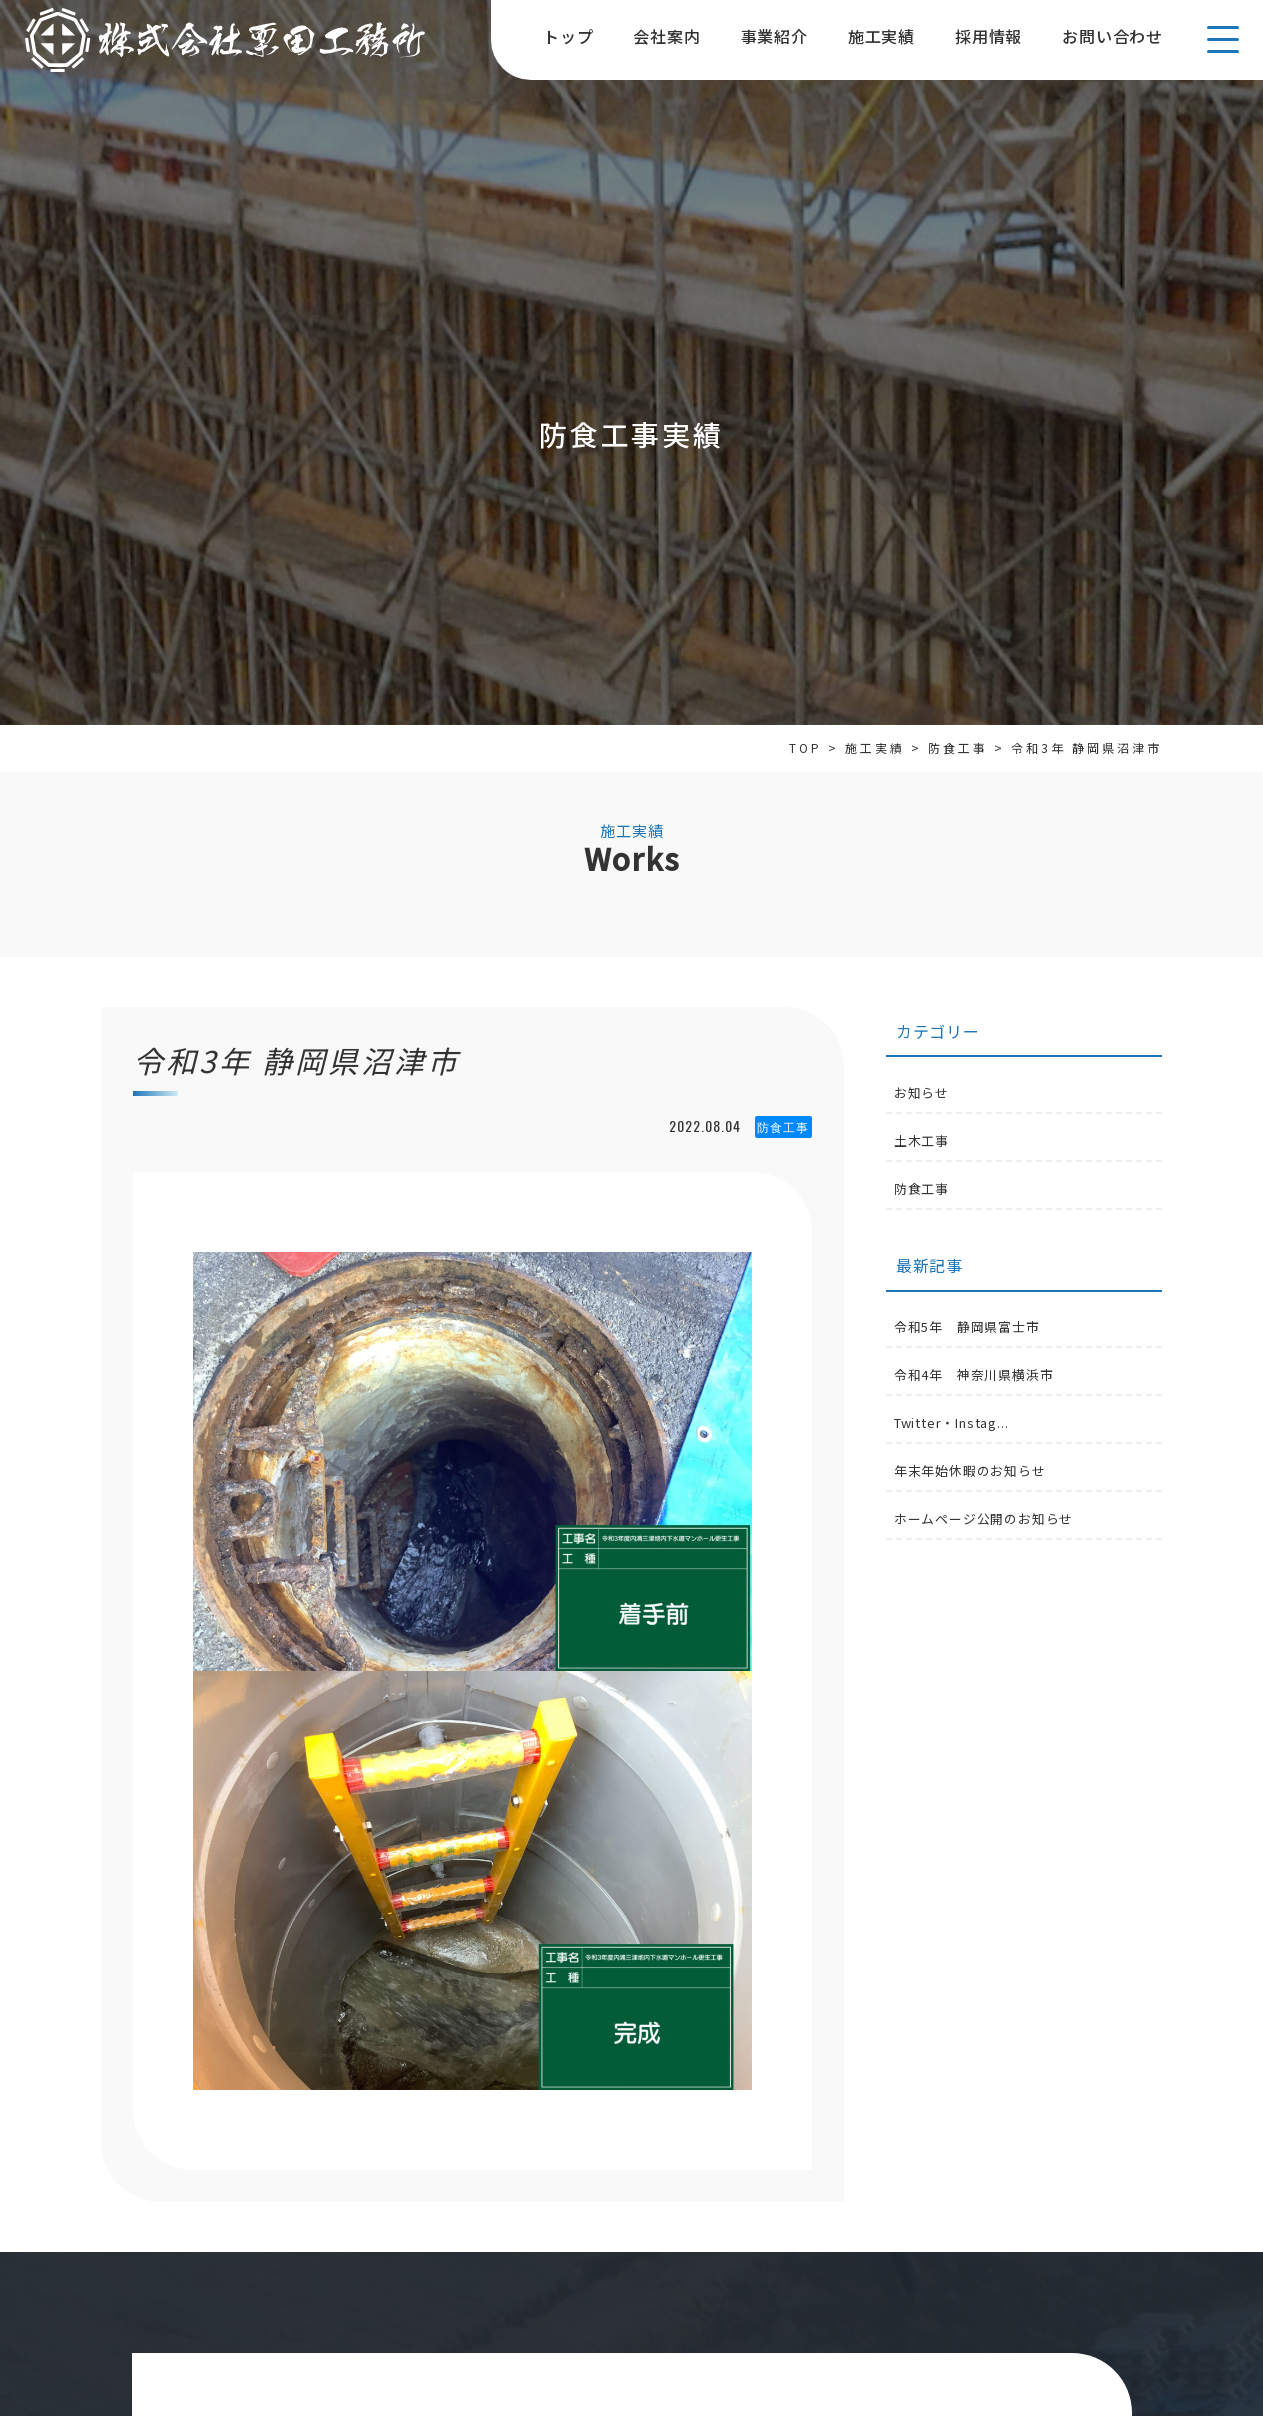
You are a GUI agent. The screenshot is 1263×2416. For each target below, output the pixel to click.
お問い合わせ (1112, 36)
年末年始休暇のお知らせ (970, 1470)
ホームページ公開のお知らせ (983, 1518)
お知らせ (921, 1092)
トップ (568, 36)
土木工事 (921, 1140)
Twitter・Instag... (951, 1422)
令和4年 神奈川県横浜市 (974, 1374)
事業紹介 (774, 36)
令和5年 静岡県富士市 (967, 1326)
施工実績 (881, 36)
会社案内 (666, 36)
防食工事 (921, 1188)
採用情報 (988, 36)
